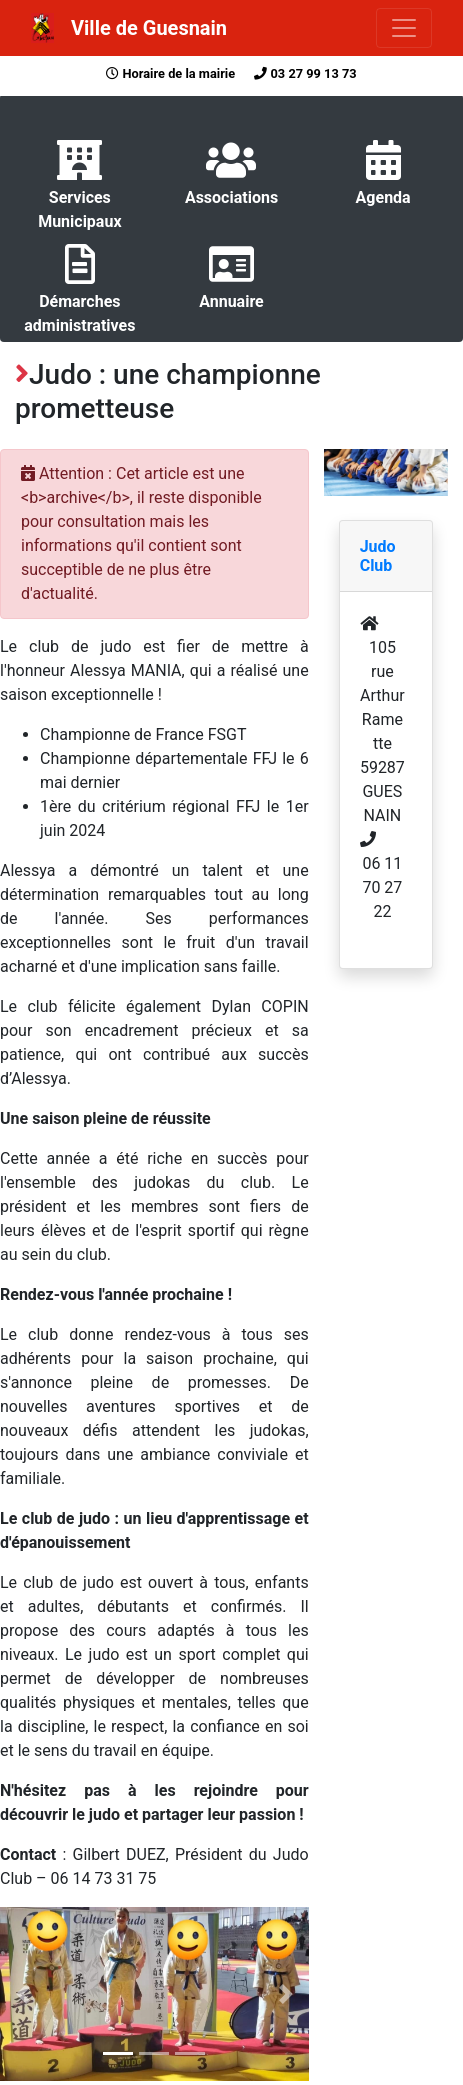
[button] (23, 1994)
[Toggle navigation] (404, 28)
